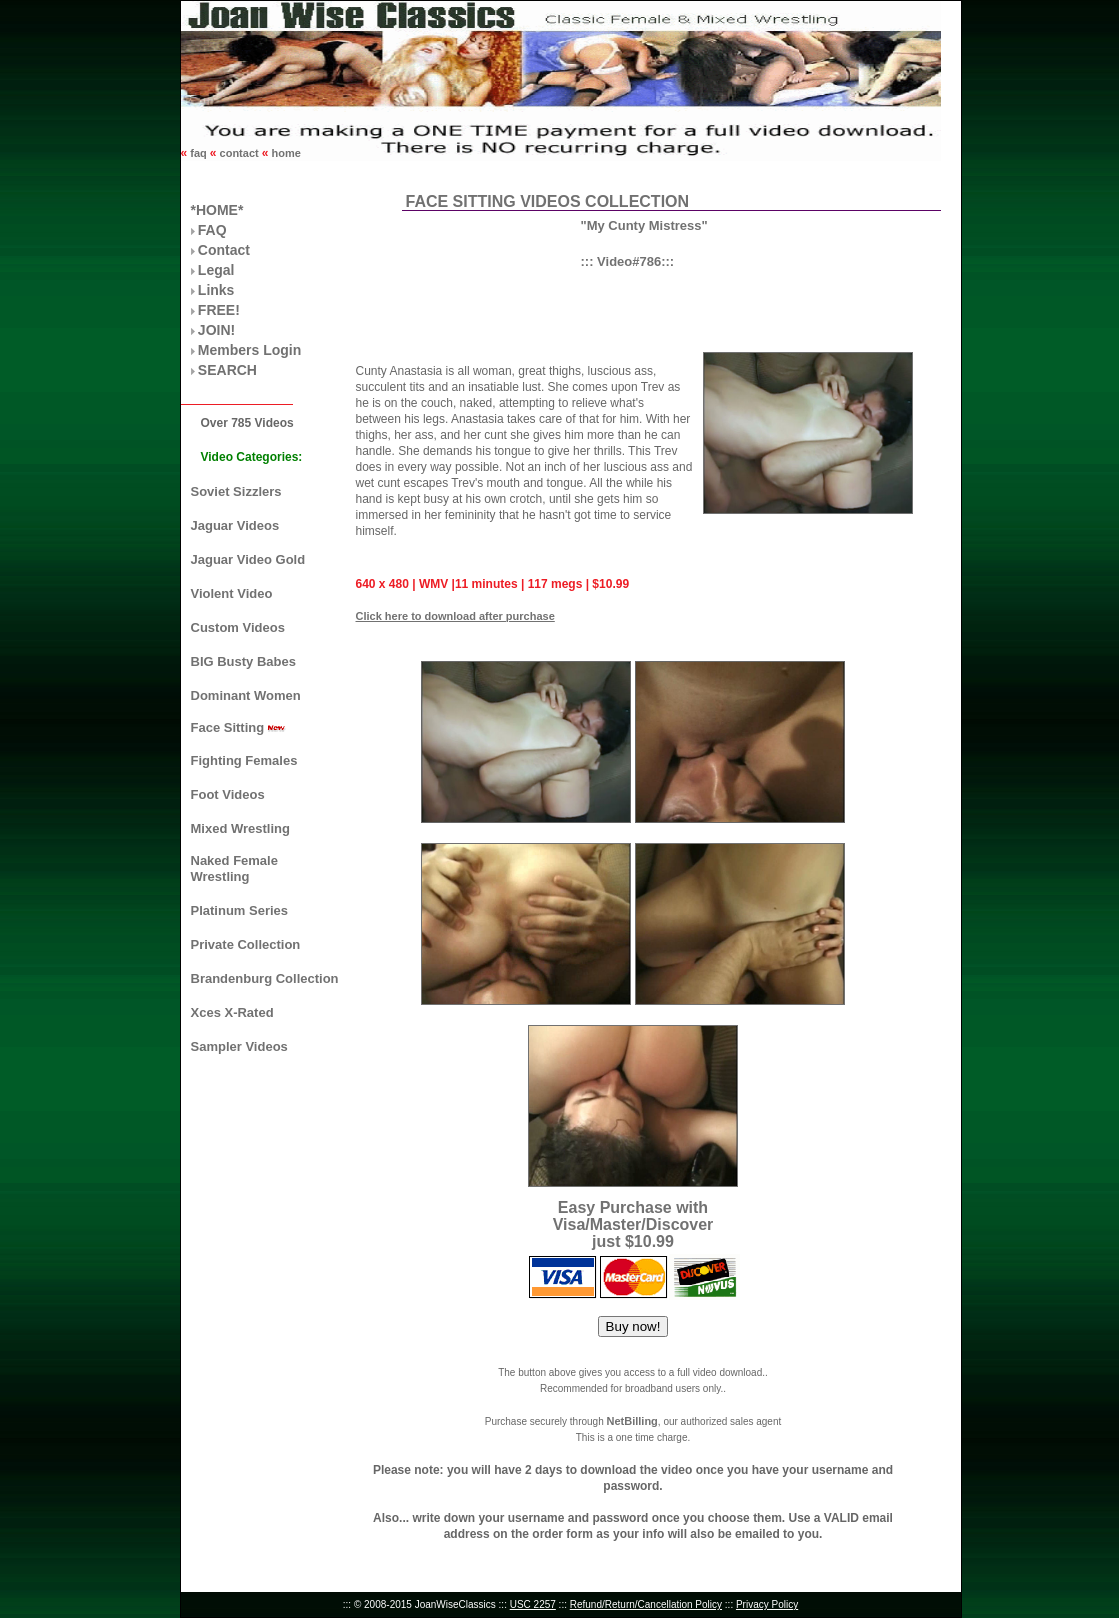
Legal (216, 270)
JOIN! (216, 330)
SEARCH (227, 370)
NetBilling (631, 1421)
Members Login (249, 350)
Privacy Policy (767, 1604)
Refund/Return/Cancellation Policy (646, 1604)
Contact (224, 250)
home (284, 153)
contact (239, 153)
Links (216, 290)
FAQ (212, 230)
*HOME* (217, 210)
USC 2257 (533, 1604)
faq (198, 153)
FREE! (219, 310)
